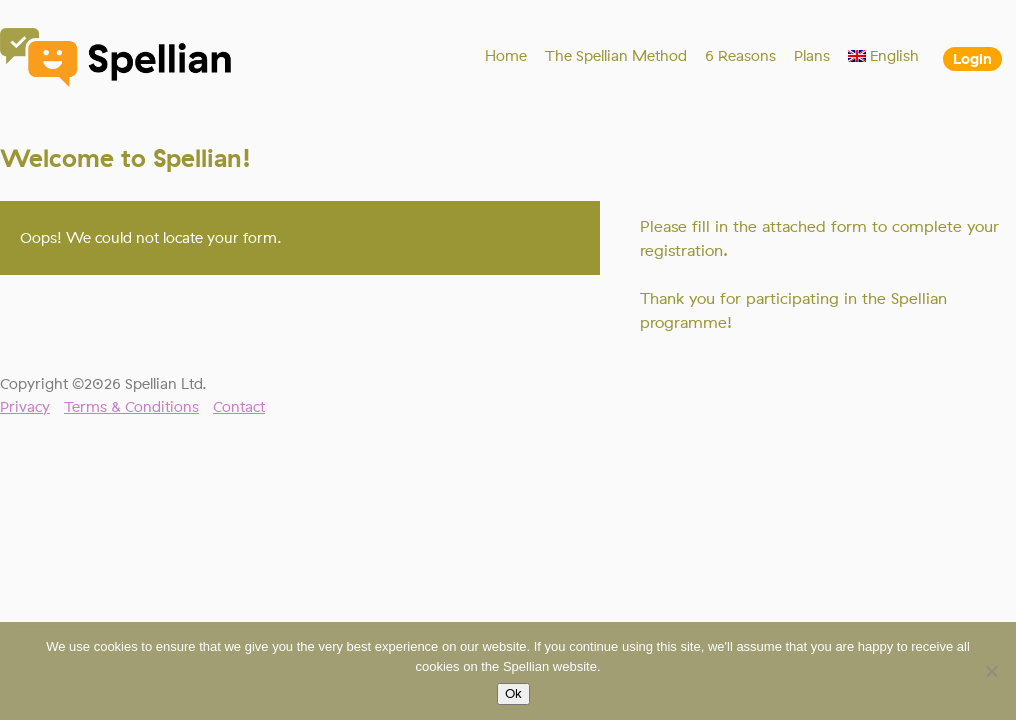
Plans (812, 56)
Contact (239, 407)
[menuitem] (884, 56)
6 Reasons (740, 56)
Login (972, 59)
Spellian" (117, 60)
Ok (513, 694)
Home (506, 56)
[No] (991, 671)
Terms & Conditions (131, 407)
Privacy (25, 407)
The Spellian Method (616, 56)
